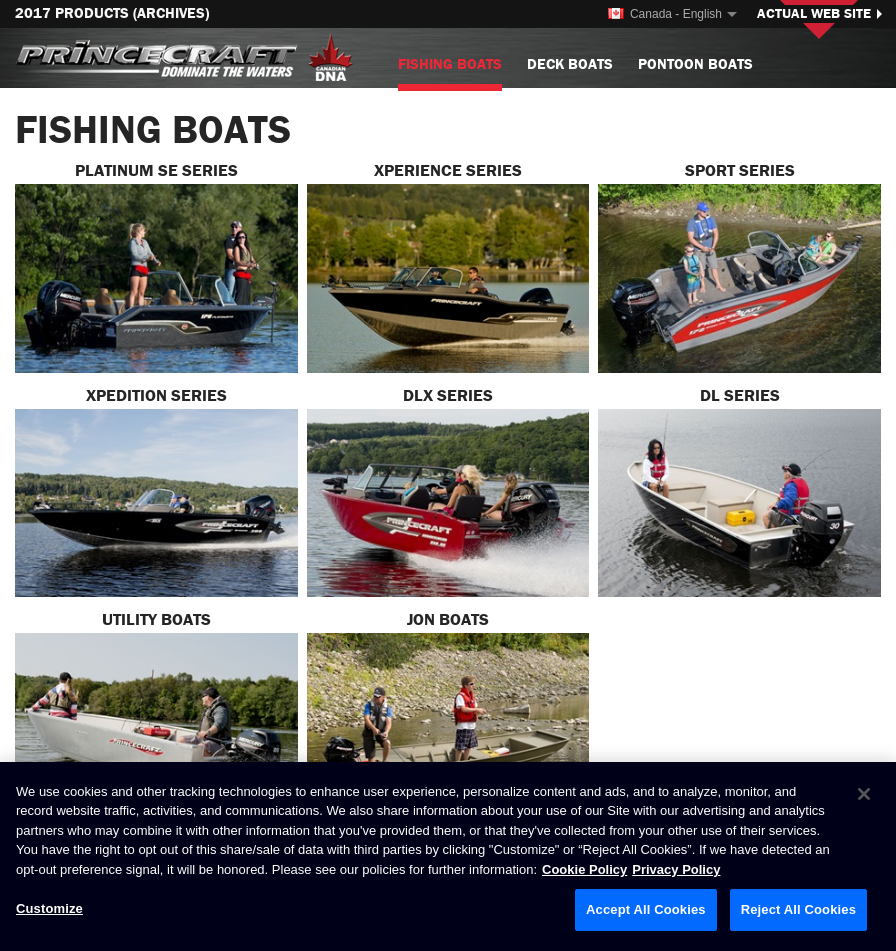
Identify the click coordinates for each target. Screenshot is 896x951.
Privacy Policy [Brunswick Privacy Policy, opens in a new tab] (676, 869)
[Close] (864, 794)
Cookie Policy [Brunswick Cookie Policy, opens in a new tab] (584, 869)
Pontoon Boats (695, 64)
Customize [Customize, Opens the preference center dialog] (49, 909)
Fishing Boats (450, 72)
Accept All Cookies (646, 910)
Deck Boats (570, 64)
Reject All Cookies (798, 910)
